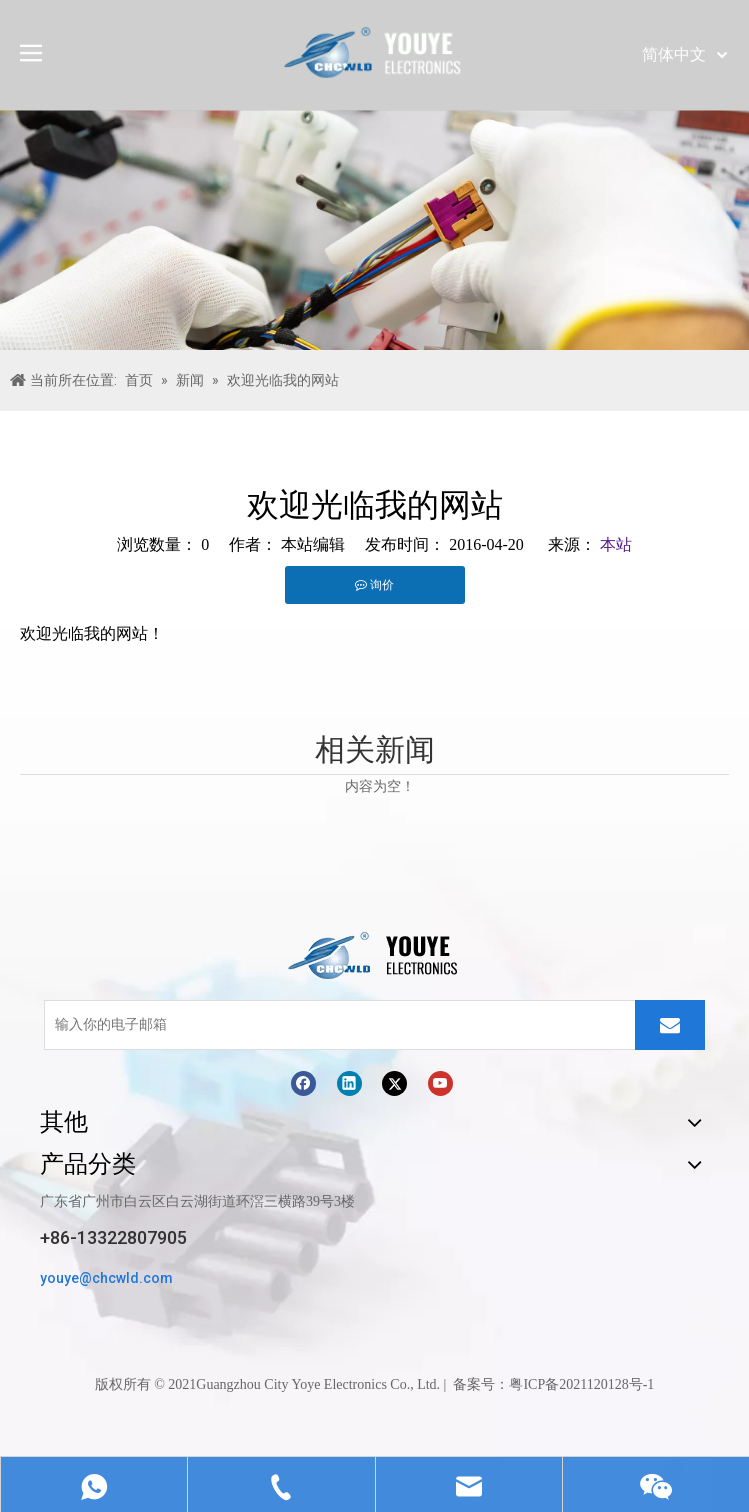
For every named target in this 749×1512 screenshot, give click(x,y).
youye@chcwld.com (106, 1278)
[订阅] (670, 1025)
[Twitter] (394, 1082)
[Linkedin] (349, 1082)
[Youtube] (440, 1082)
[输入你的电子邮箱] (335, 1025)
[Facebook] (303, 1082)
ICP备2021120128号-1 (588, 1384)
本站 (616, 544)
